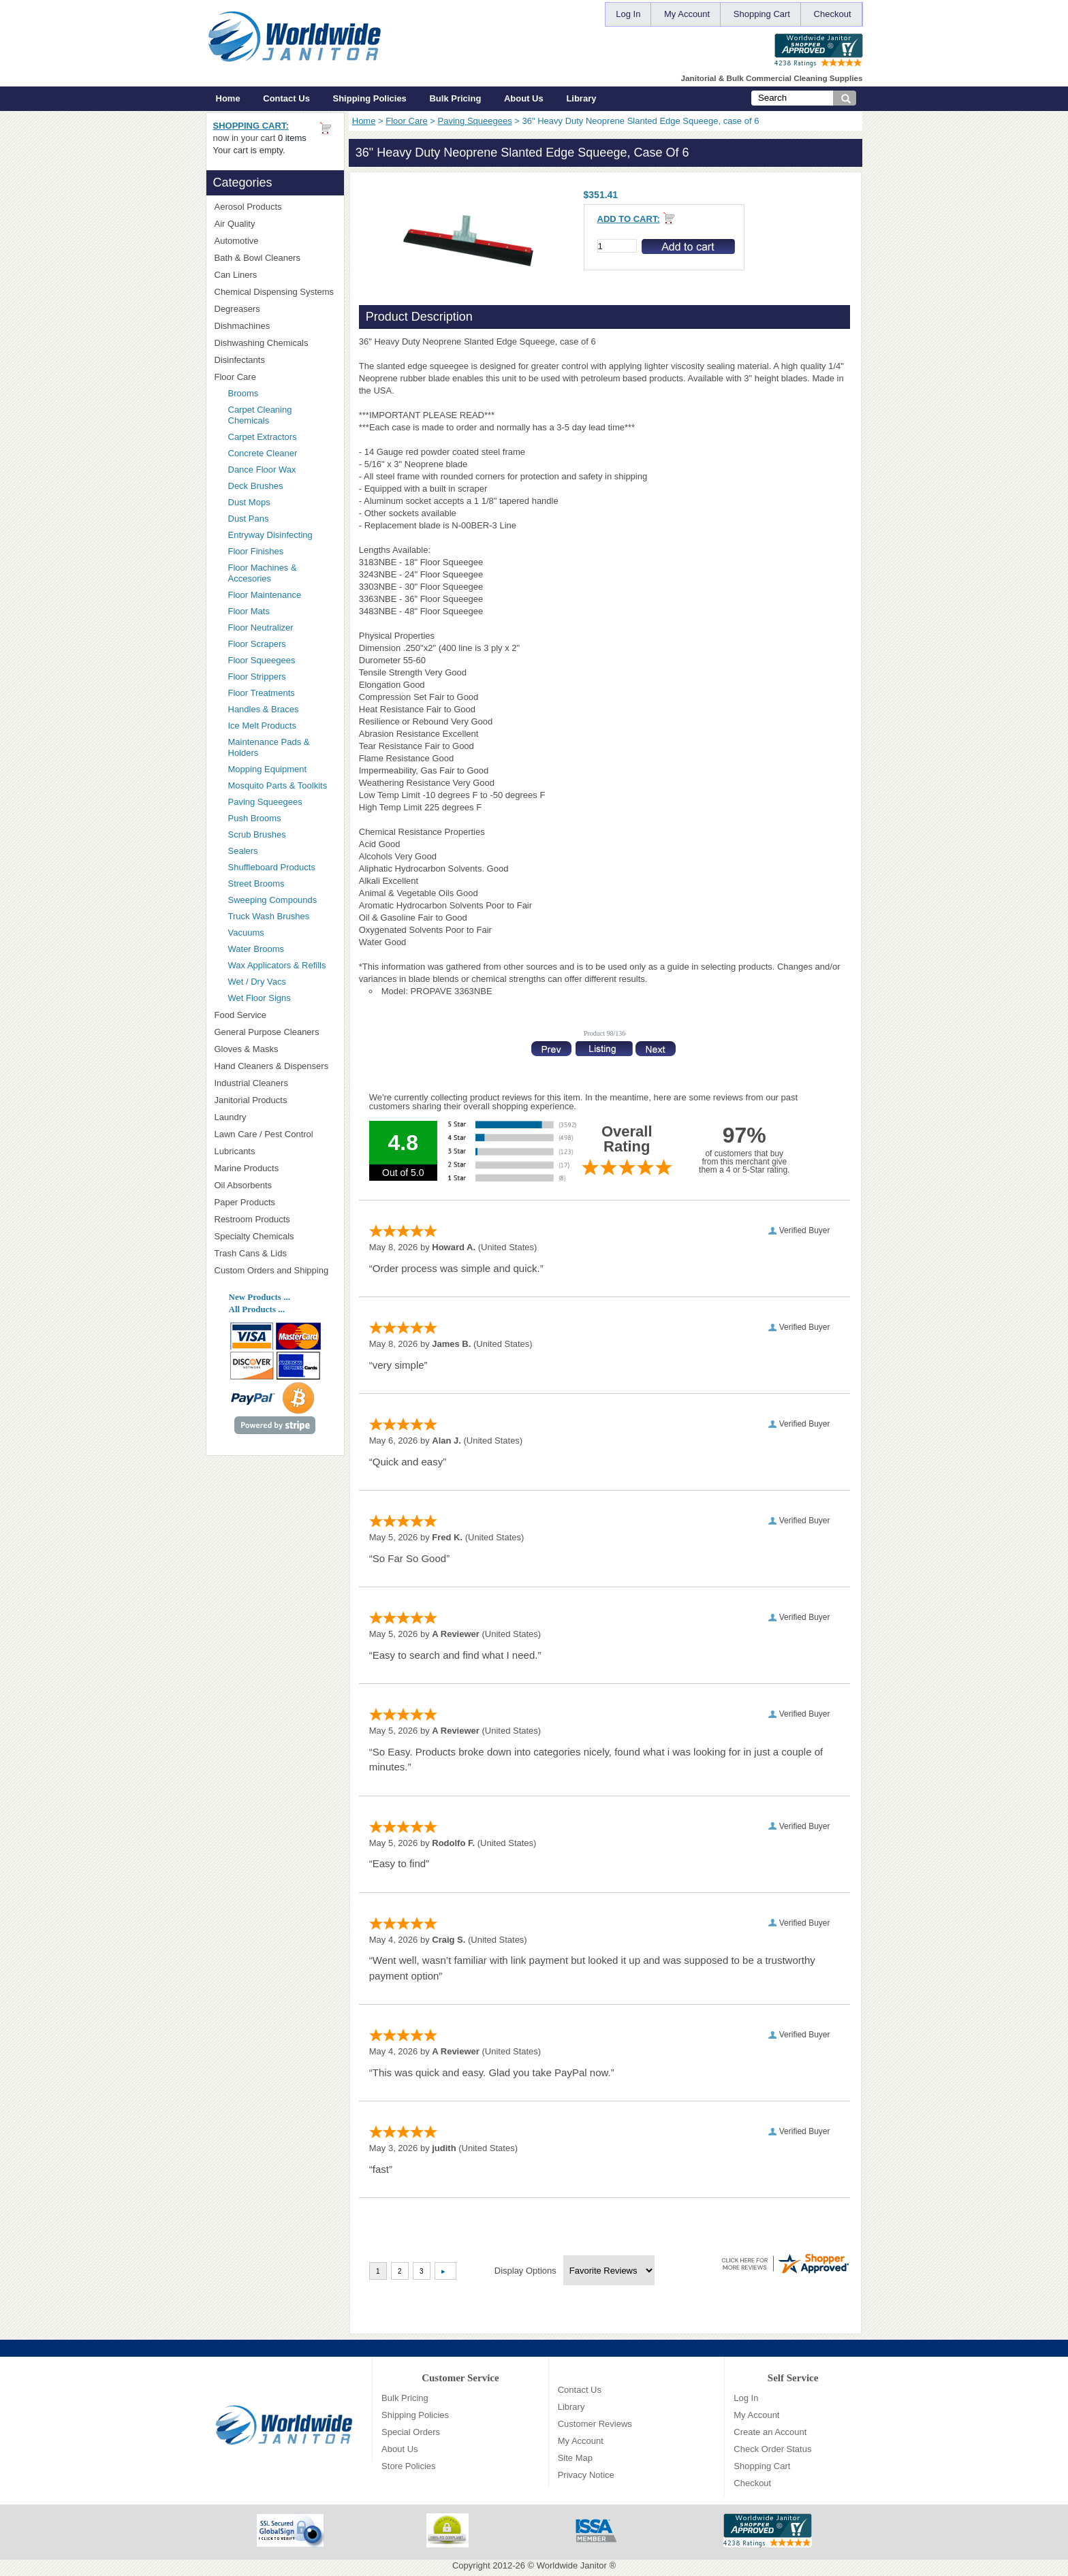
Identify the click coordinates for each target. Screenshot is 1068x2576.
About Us (524, 98)
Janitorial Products (275, 1100)
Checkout (832, 14)
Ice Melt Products (262, 725)
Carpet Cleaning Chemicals (260, 415)
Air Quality (275, 224)
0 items (292, 138)
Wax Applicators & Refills (277, 965)
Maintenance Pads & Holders (269, 747)
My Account (687, 14)
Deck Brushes (255, 486)
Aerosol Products (275, 207)
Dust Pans (248, 518)
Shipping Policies (370, 98)
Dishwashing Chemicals (275, 343)
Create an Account (770, 2432)
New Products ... (259, 1297)
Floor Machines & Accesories (282, 573)
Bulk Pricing (455, 98)
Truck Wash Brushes (269, 916)
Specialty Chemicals (275, 1236)
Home (228, 98)
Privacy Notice (586, 2475)
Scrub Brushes (257, 834)
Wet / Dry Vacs (257, 981)
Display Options (525, 2270)
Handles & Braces (263, 709)
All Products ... (257, 1309)
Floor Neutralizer (261, 627)
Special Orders (410, 2432)
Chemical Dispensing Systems (275, 292)
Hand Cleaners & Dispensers (275, 1066)
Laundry (275, 1117)
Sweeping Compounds (272, 900)
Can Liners (275, 275)
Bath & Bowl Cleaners (257, 258)
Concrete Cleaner (263, 453)
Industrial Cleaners (251, 1083)
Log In (628, 14)
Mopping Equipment (282, 769)
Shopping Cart (762, 14)
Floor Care (406, 121)
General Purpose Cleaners (267, 1032)
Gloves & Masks (275, 1049)
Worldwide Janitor (572, 2565)
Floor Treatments (261, 693)
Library (581, 98)
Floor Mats (282, 611)
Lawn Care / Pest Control (275, 1134)
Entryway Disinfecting (270, 535)
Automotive (237, 241)
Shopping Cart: (251, 126)
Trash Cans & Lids (275, 1253)
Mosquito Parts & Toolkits (278, 785)
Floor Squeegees (262, 660)
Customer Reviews (595, 2424)
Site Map (575, 2458)
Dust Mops (282, 502)
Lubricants (235, 1151)
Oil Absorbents (275, 1185)
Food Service (241, 1015)
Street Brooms (256, 883)
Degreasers (237, 309)
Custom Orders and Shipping (275, 1270)
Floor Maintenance (265, 595)
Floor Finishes (256, 551)
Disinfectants (275, 360)
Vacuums (246, 932)
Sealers (243, 851)
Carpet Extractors (262, 437)
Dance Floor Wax (262, 469)
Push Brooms (254, 818)
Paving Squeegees (475, 121)
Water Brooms (256, 949)
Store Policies (408, 2466)
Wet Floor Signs (259, 998)
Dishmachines (275, 326)
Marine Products (247, 1168)
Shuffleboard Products (271, 867)
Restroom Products (275, 1219)
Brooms (243, 393)
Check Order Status (772, 2449)
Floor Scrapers (257, 644)
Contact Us (286, 98)
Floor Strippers (257, 676)
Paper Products (275, 1202)
